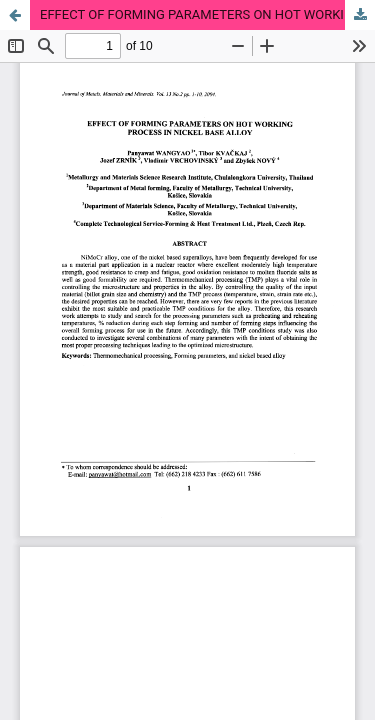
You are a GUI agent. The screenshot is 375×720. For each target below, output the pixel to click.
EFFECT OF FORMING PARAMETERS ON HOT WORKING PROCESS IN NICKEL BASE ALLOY (207, 14)
